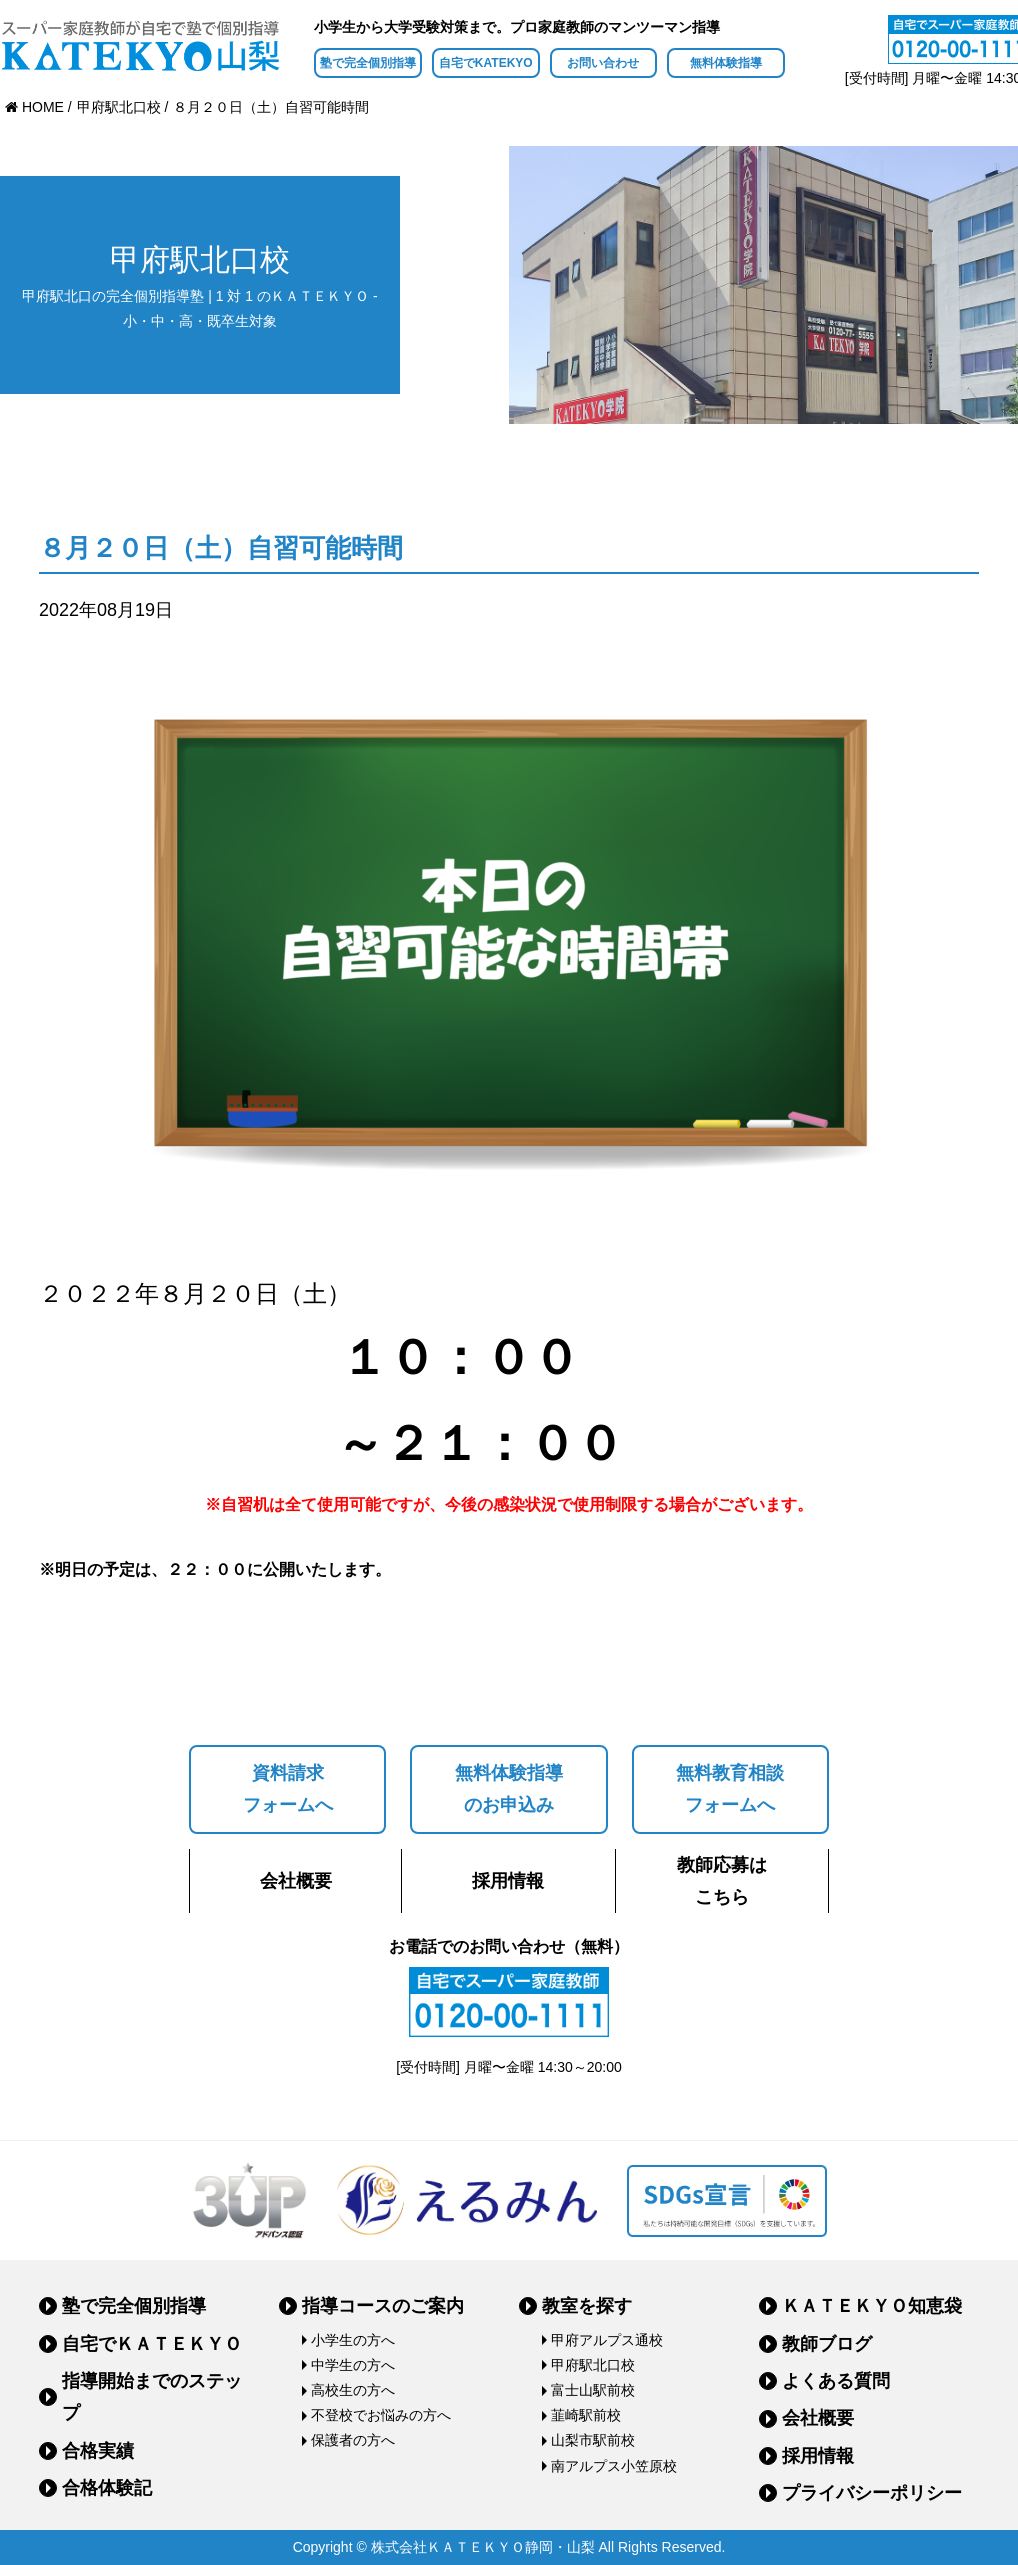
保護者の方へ (353, 2440)
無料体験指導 (726, 63)
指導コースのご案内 (383, 2306)
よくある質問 (836, 2381)
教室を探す (587, 2306)
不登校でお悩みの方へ (381, 2415)
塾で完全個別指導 (368, 63)
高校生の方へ (353, 2390)
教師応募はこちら (722, 1881)
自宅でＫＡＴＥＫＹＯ (152, 2344)
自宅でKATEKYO (486, 63)
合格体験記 (107, 2488)
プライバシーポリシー (872, 2493)
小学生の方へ (353, 2340)
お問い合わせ (603, 63)
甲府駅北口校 (593, 2365)
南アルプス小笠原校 (614, 2466)
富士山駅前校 (593, 2390)
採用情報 (508, 1881)
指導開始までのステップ (152, 2397)
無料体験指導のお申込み (509, 1789)
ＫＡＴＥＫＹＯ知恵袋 (872, 2306)
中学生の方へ (353, 2365)
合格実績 (98, 2451)
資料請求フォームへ (288, 1789)
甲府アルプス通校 (607, 2340)
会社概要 (296, 1881)
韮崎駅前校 (586, 2415)
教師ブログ (827, 2344)
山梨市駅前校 (593, 2440)
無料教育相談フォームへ (730, 1789)
